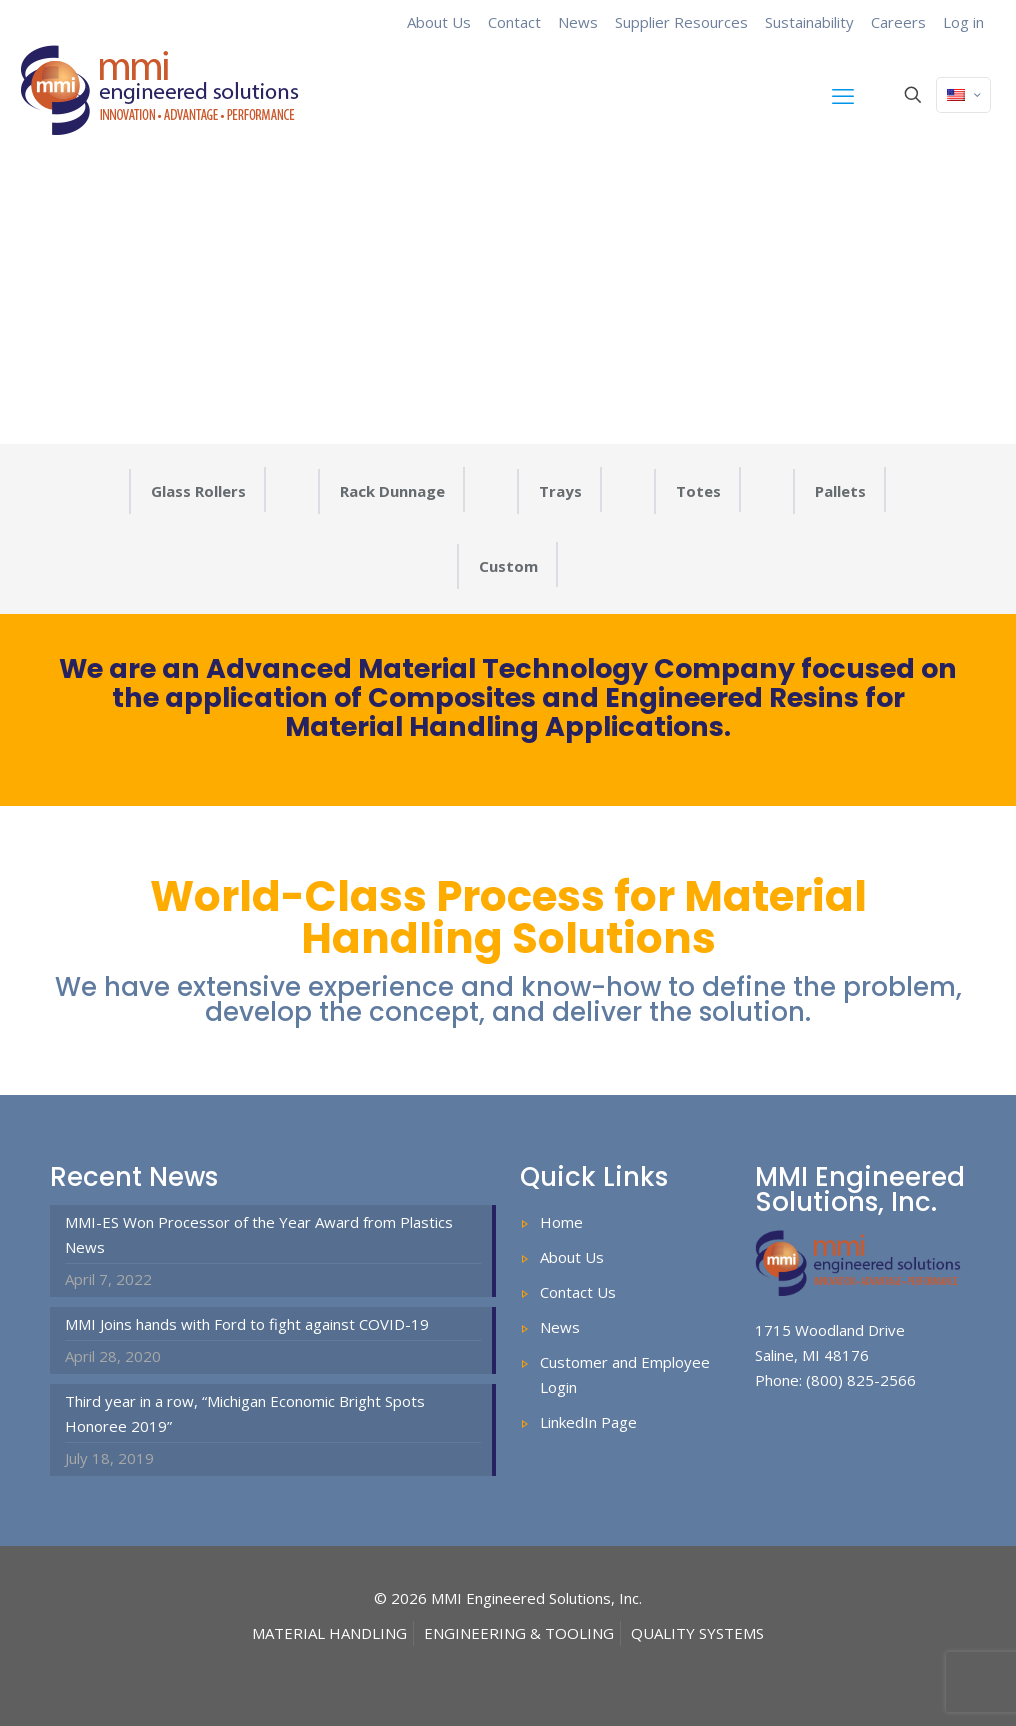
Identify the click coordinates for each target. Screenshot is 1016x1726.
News (578, 22)
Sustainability (809, 22)
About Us (439, 22)
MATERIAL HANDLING (329, 1633)
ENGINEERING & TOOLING (519, 1633)
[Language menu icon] (963, 95)
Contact (514, 22)
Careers (898, 22)
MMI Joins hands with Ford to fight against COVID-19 (247, 1324)
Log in (963, 22)
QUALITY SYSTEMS (697, 1633)
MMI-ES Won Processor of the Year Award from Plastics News (259, 1234)
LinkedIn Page (588, 1422)
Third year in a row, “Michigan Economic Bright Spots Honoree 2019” (245, 1413)
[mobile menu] (843, 95)
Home (561, 1222)
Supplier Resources (681, 22)
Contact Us (578, 1292)
